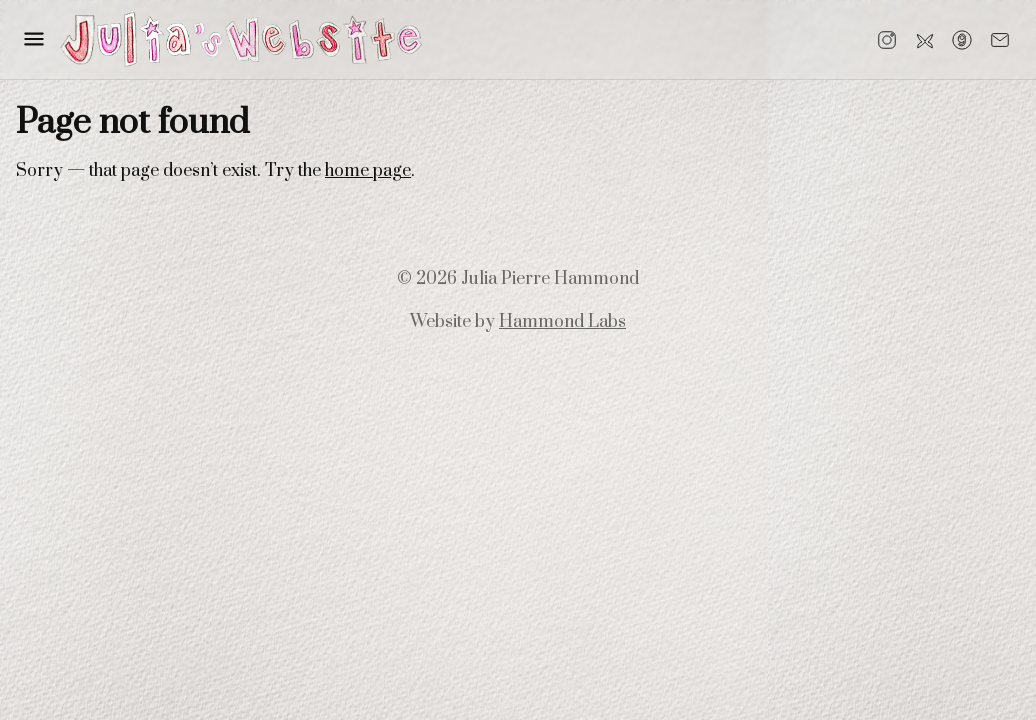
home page (368, 171)
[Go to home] (241, 39)
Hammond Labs (562, 322)
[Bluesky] (925, 40)
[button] (34, 39)
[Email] (1000, 40)
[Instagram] (887, 40)
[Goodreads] (962, 40)
